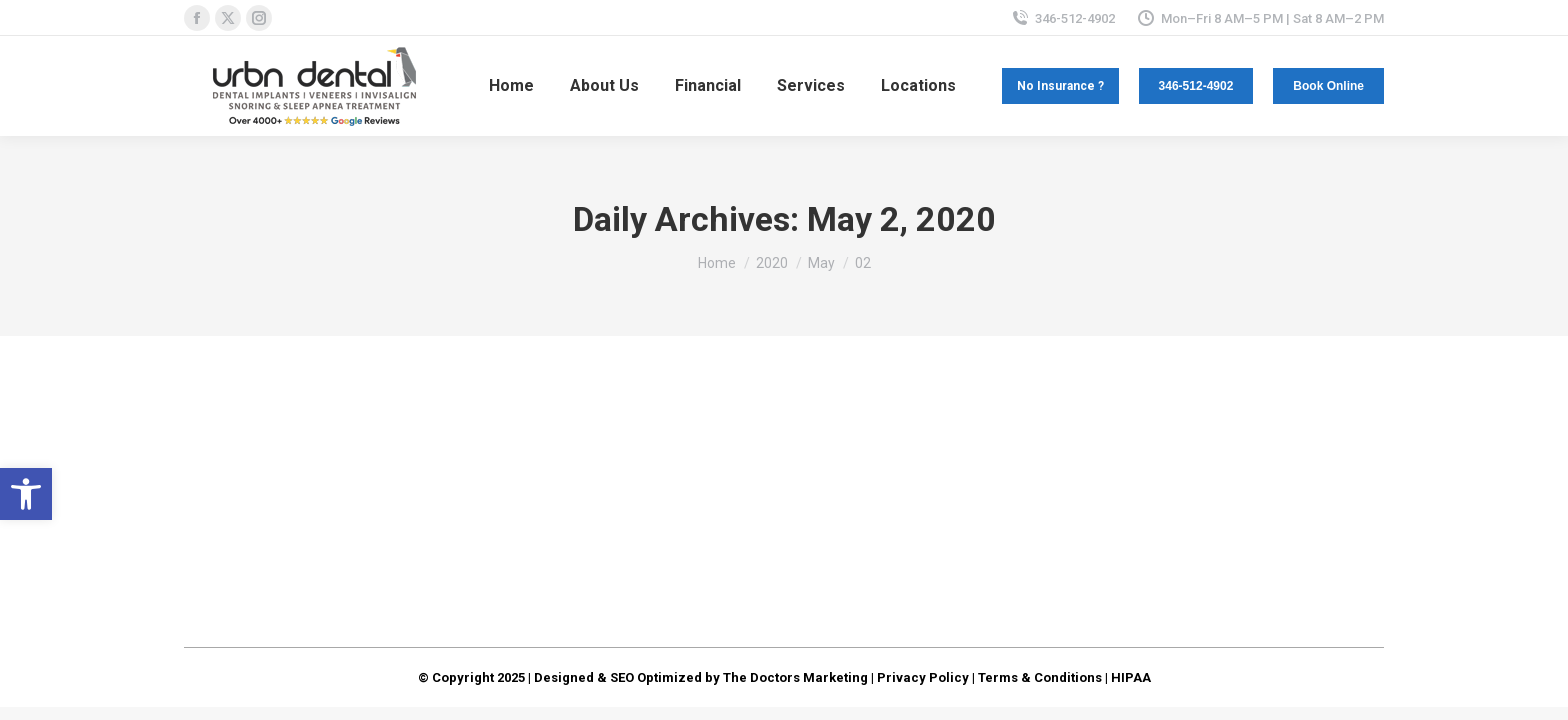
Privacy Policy (923, 677)
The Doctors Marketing (795, 677)
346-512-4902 (1063, 18)
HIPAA (1131, 677)
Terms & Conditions (1040, 677)
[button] (26, 494)
